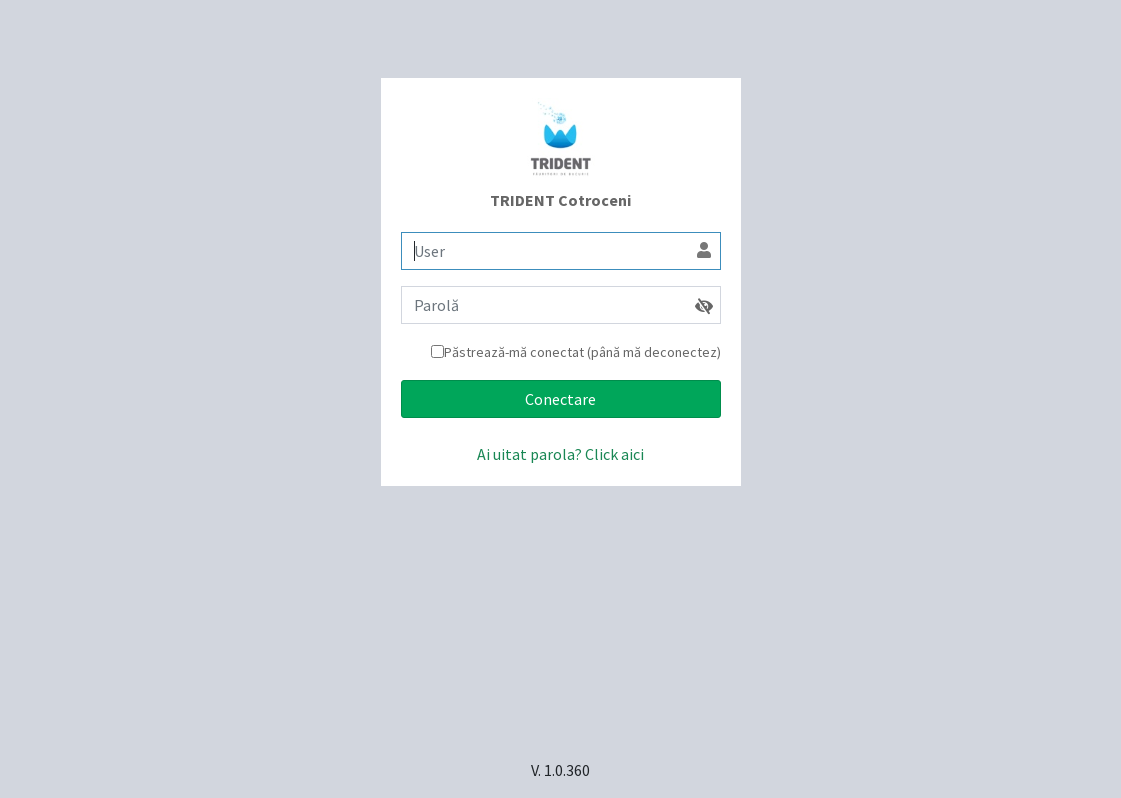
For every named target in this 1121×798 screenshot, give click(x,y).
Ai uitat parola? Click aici (560, 454)
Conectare (560, 399)
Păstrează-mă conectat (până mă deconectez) (582, 352)
